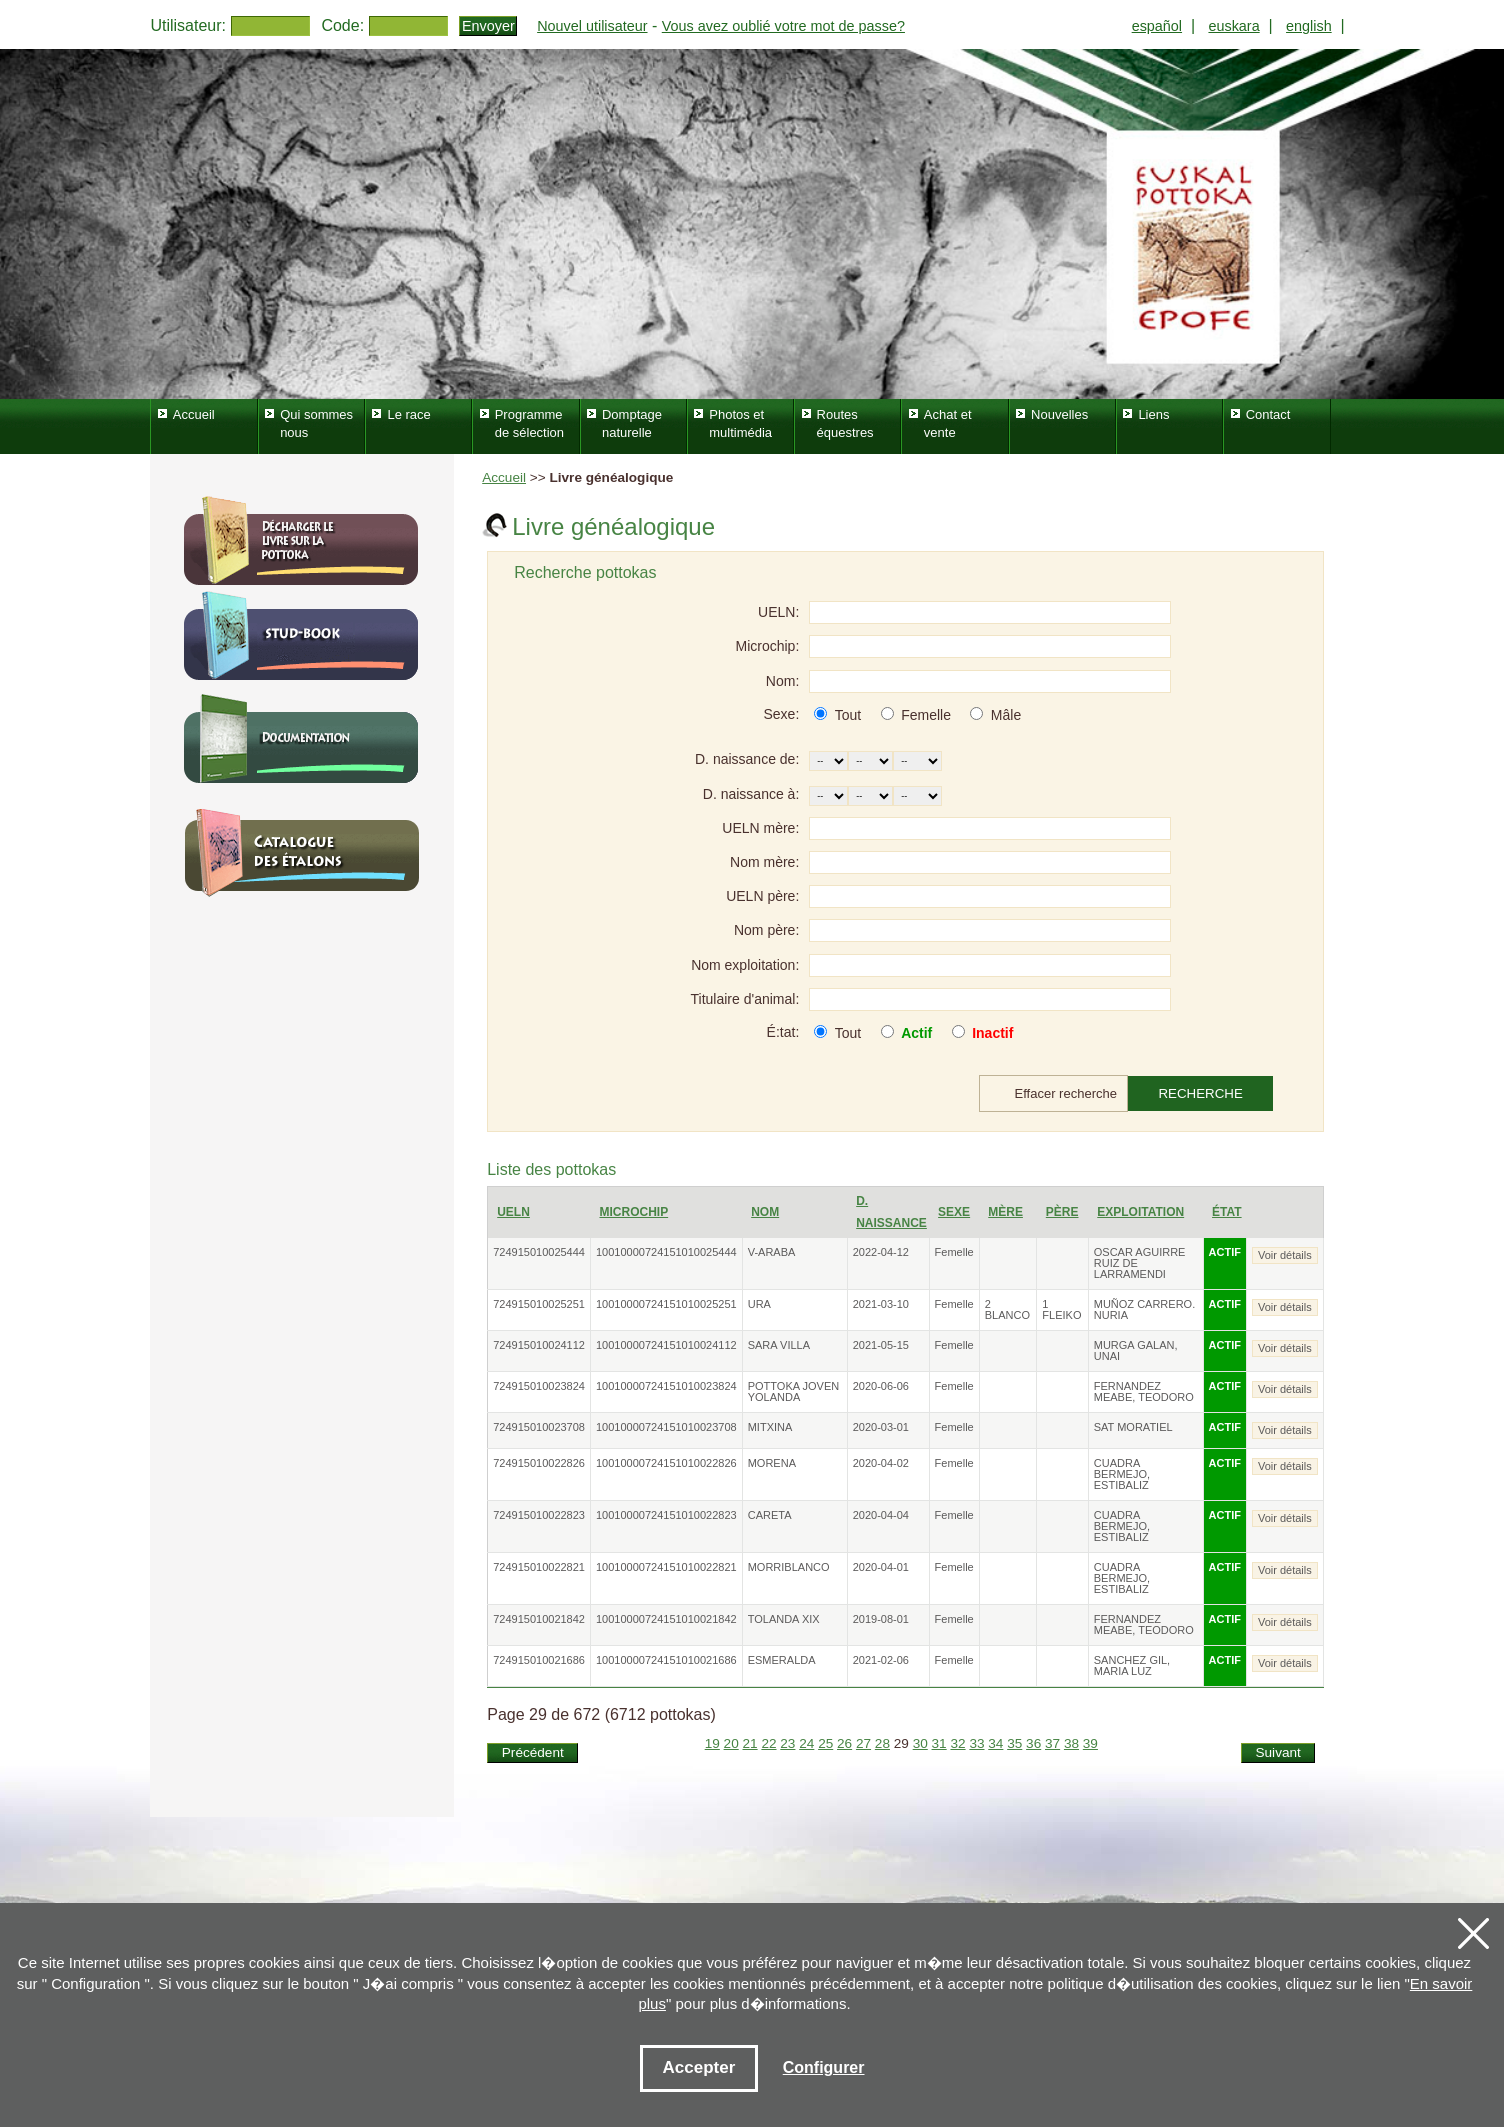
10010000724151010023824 (666, 1386)
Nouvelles (1059, 414)
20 (731, 1743)
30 (920, 1743)
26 (844, 1743)
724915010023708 (539, 1427)
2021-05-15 (881, 1345)
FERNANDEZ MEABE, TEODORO (1144, 1391)
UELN (513, 1212)
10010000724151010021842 (666, 1619)
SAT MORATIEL (1133, 1427)
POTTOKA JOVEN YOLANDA (794, 1391)
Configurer (824, 2067)
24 (806, 1743)
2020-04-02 (881, 1463)
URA (759, 1304)
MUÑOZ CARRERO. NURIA (1144, 1309)
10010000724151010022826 (666, 1463)
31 (939, 1743)
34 (995, 1743)
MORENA (772, 1463)
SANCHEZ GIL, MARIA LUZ (1132, 1665)
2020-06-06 (881, 1386)
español (1157, 26)
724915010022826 (539, 1463)
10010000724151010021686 (666, 1660)
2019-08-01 (881, 1619)
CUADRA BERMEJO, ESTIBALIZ (1122, 1474)
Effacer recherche (1066, 1093)
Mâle (1006, 715)
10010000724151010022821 (666, 1567)
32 (957, 1743)
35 (1014, 1743)
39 (1090, 1743)
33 (976, 1743)
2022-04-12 (881, 1252)
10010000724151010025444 (666, 1252)
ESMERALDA (782, 1660)
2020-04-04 (881, 1515)
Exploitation (1140, 1212)
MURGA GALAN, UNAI (1136, 1350)
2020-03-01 (881, 1427)
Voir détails (1285, 1255)
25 (825, 1743)
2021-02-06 (881, 1660)
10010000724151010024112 (666, 1345)
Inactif (992, 1033)
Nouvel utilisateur (592, 26)
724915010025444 (539, 1252)
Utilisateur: (188, 25)
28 (882, 1743)
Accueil (504, 477)
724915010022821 (539, 1567)
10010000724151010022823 (666, 1515)
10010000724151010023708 (666, 1427)
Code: (342, 25)
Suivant (1277, 1752)
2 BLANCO (1007, 1309)
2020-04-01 (881, 1567)
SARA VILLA (779, 1345)
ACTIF (1225, 1252)
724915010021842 (539, 1619)
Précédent (533, 1752)
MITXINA (770, 1427)
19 (712, 1743)
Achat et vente (948, 423)
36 (1033, 1743)
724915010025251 (539, 1304)
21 (750, 1743)
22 (768, 1743)
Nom (765, 1212)
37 (1052, 1743)
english (1309, 26)
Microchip (633, 1212)
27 (863, 1743)
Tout (848, 715)
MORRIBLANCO (789, 1567)
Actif (916, 1033)
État (1227, 1212)
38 (1071, 1743)
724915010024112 (539, 1345)
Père (1062, 1212)
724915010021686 (539, 1660)
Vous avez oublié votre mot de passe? (783, 26)
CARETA (770, 1515)
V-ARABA (772, 1252)
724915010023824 (539, 1386)
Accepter (699, 2067)
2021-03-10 (881, 1304)
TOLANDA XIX (784, 1619)
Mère (1005, 1212)
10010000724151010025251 (666, 1304)
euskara (1233, 26)
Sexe (954, 1212)
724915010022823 (539, 1515)
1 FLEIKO (1061, 1309)
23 (787, 1743)
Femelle (926, 715)
